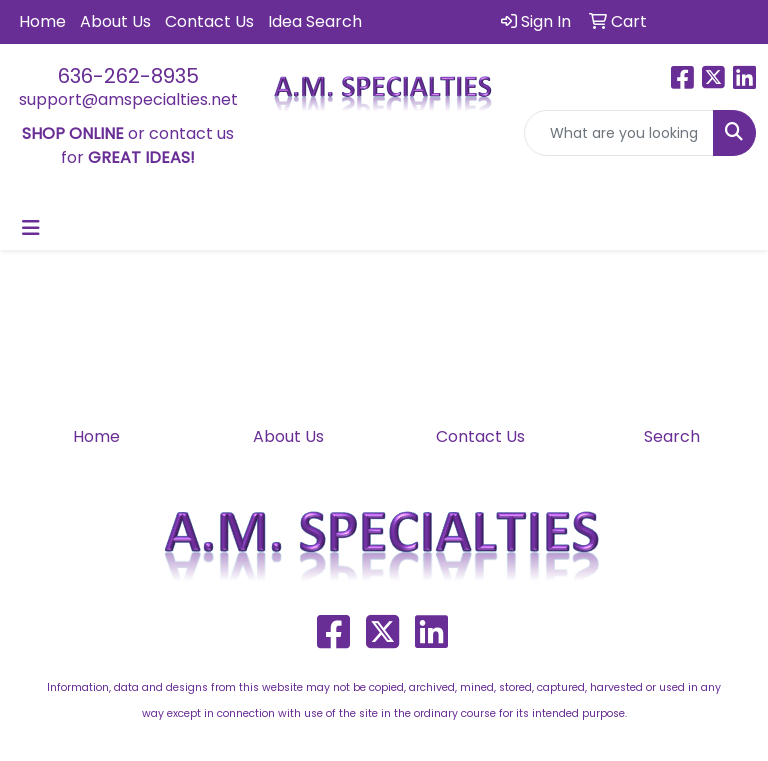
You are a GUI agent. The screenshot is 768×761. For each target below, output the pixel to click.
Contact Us (209, 21)
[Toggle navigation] (31, 228)
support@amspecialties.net (128, 99)
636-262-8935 (128, 76)
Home (42, 21)
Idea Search (315, 21)
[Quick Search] (619, 133)
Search (672, 436)
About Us (115, 21)
